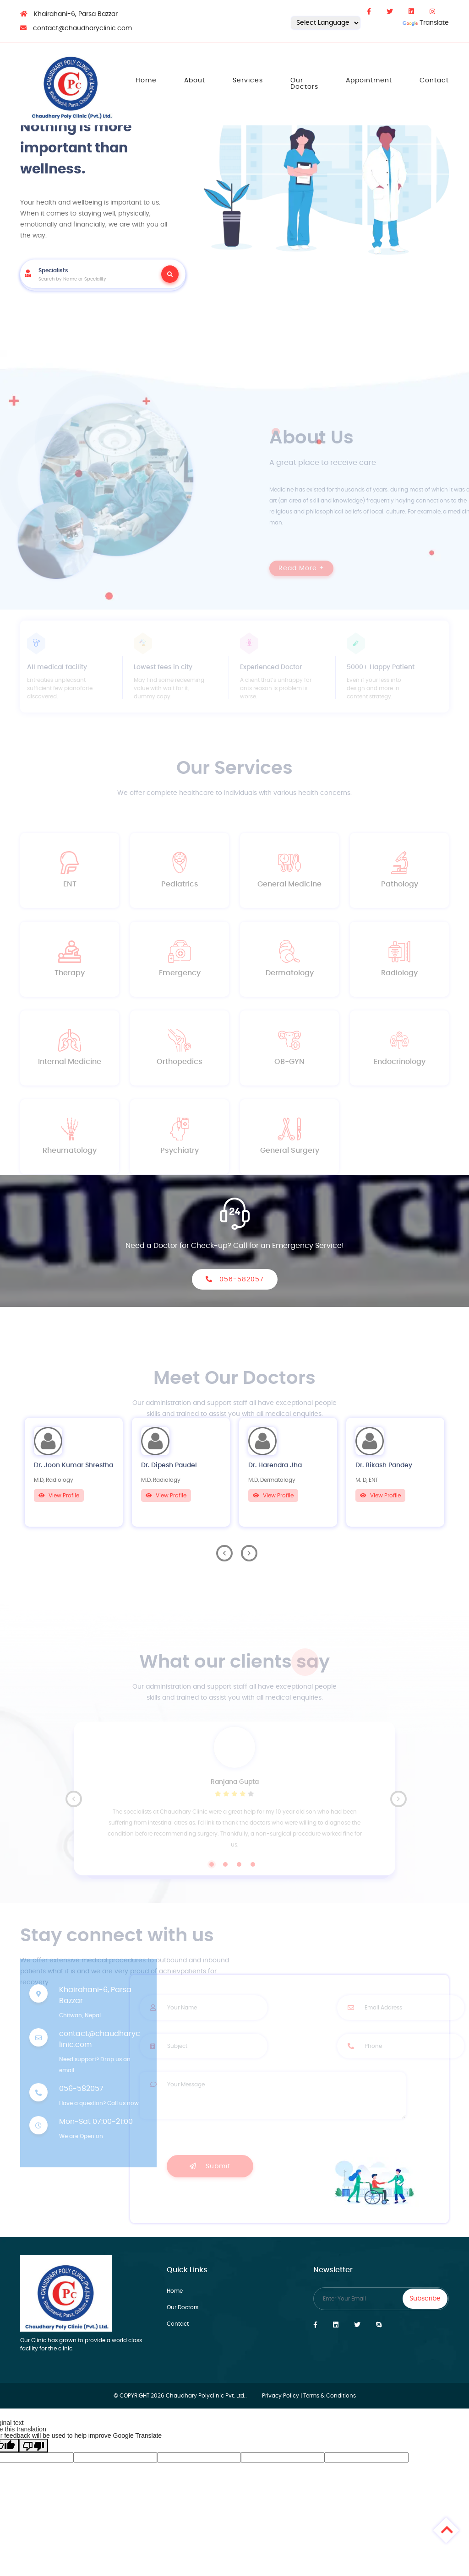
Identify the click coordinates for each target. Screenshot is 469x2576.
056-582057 (235, 1279)
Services (248, 80)
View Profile (58, 1495)
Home (146, 80)
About (194, 80)
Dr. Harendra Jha (275, 1465)
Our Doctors (304, 83)
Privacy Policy (280, 2395)
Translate (426, 23)
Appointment (369, 80)
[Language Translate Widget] (325, 22)
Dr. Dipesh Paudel (169, 1465)
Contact (434, 80)
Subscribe (425, 2298)
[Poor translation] (33, 2445)
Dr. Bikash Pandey (383, 1465)
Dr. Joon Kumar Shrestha (73, 1465)
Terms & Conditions (329, 2395)
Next (249, 1553)
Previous (224, 1553)
